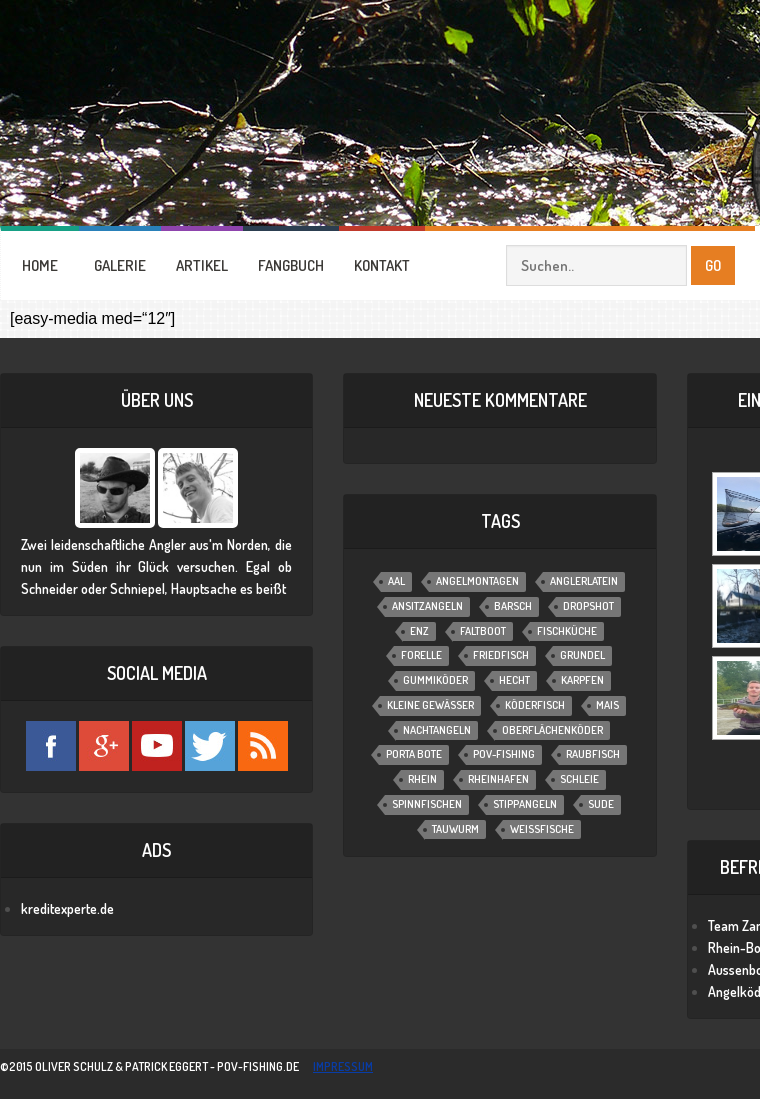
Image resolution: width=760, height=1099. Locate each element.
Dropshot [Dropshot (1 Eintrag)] (588, 606)
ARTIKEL (202, 265)
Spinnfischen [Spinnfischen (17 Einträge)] (427, 804)
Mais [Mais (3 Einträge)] (607, 705)
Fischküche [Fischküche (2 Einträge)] (567, 631)
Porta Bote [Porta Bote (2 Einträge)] (414, 754)
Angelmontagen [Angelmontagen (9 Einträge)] (477, 581)
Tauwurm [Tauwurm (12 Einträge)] (455, 829)
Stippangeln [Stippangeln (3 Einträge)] (525, 804)
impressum (343, 1066)
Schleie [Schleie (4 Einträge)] (579, 779)
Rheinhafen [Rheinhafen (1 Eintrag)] (498, 779)
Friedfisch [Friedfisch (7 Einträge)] (501, 655)
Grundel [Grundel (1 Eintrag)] (582, 655)
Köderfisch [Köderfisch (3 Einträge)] (535, 705)
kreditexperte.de (67, 908)
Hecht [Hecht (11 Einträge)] (514, 680)
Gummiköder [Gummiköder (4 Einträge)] (435, 680)
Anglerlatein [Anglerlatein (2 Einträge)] (584, 581)
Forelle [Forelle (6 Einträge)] (421, 655)
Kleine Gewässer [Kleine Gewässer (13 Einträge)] (430, 705)
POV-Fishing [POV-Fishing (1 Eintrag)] (504, 754)
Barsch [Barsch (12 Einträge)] (513, 606)
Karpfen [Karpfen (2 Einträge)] (582, 680)
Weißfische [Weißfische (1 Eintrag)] (542, 829)
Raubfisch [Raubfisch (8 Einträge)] (593, 754)
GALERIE (120, 265)
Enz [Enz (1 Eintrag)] (419, 631)
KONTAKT (382, 265)
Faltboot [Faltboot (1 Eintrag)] (483, 631)
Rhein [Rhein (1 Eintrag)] (422, 779)
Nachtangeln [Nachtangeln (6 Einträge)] (437, 730)
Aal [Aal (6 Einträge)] (396, 581)
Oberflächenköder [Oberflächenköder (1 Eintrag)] (552, 730)
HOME (40, 265)
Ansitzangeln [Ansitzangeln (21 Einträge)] (427, 606)
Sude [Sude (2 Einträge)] (601, 804)
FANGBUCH (291, 265)
